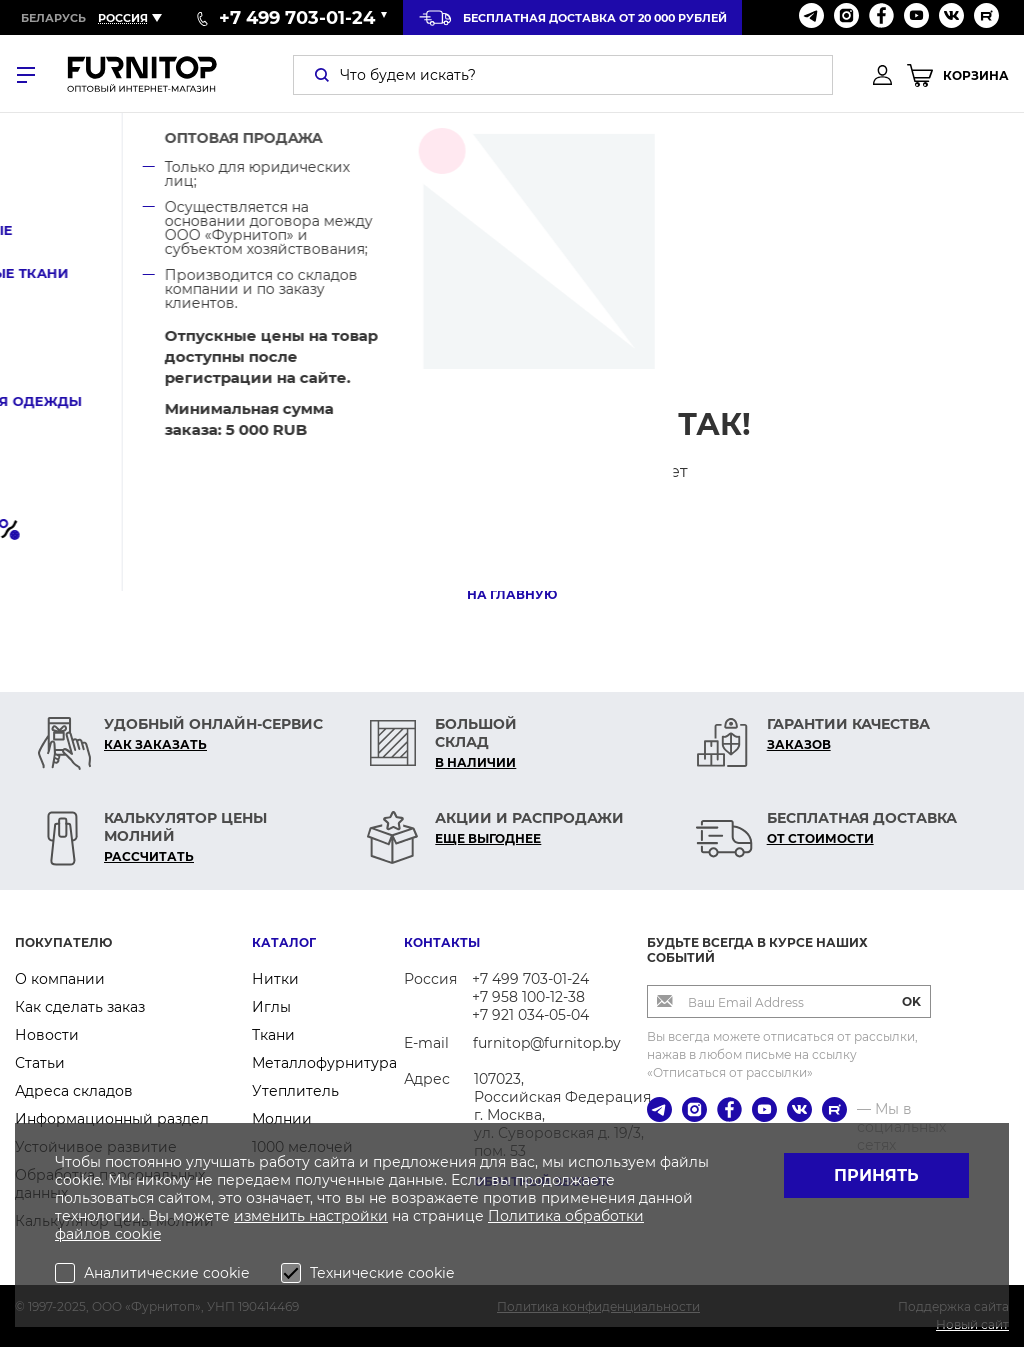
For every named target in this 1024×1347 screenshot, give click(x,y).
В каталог (512, 542)
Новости (47, 1035)
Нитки (275, 979)
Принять (876, 1175)
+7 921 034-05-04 (530, 1015)
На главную (512, 594)
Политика (526, 1216)
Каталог (284, 942)
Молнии (282, 1119)
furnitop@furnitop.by (547, 1043)
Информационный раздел (112, 1119)
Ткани (273, 1035)
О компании (60, 979)
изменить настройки (311, 1216)
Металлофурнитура (324, 1063)
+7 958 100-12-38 (528, 997)
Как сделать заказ (80, 1007)
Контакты (442, 942)
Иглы (271, 1007)
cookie (138, 1234)
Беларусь (53, 18)
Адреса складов (74, 1091)
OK (911, 1001)
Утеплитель (295, 1091)
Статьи (40, 1063)
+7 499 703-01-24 (530, 979)
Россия (123, 18)
